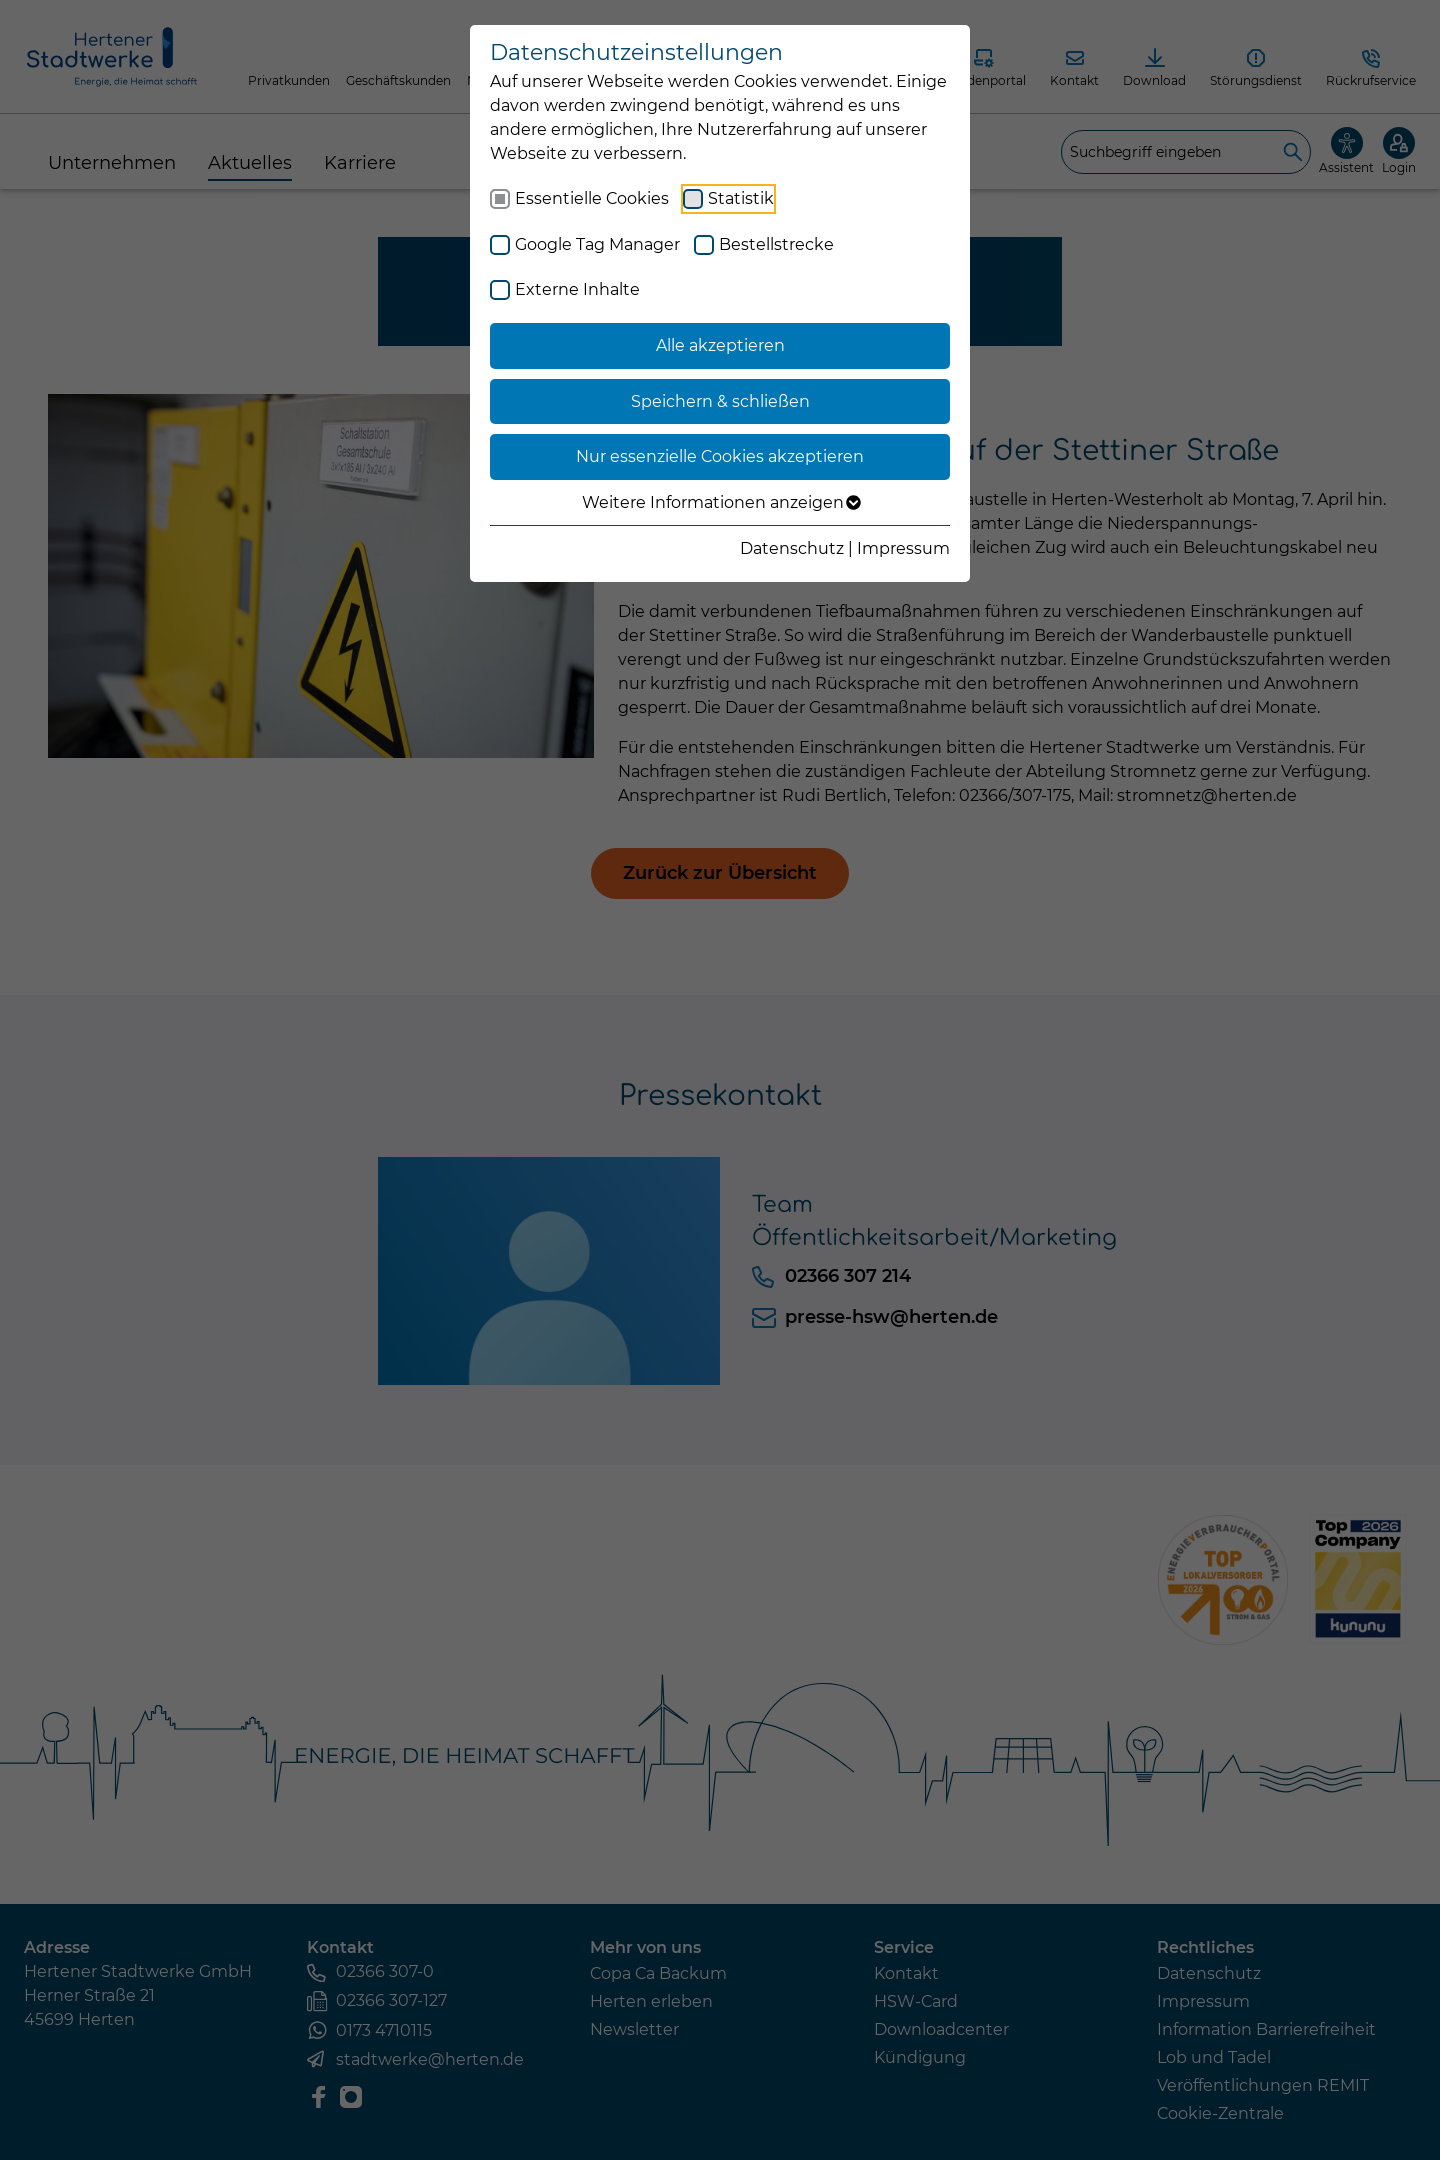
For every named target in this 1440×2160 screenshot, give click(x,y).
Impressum (903, 548)
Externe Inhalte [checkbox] (577, 289)
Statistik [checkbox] (741, 198)
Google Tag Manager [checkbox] (597, 244)
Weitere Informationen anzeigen (720, 503)
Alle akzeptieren (720, 345)
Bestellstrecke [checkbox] (776, 244)
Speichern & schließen (720, 401)
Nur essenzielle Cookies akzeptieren (720, 456)
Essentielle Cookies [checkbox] (592, 198)
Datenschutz (792, 548)
